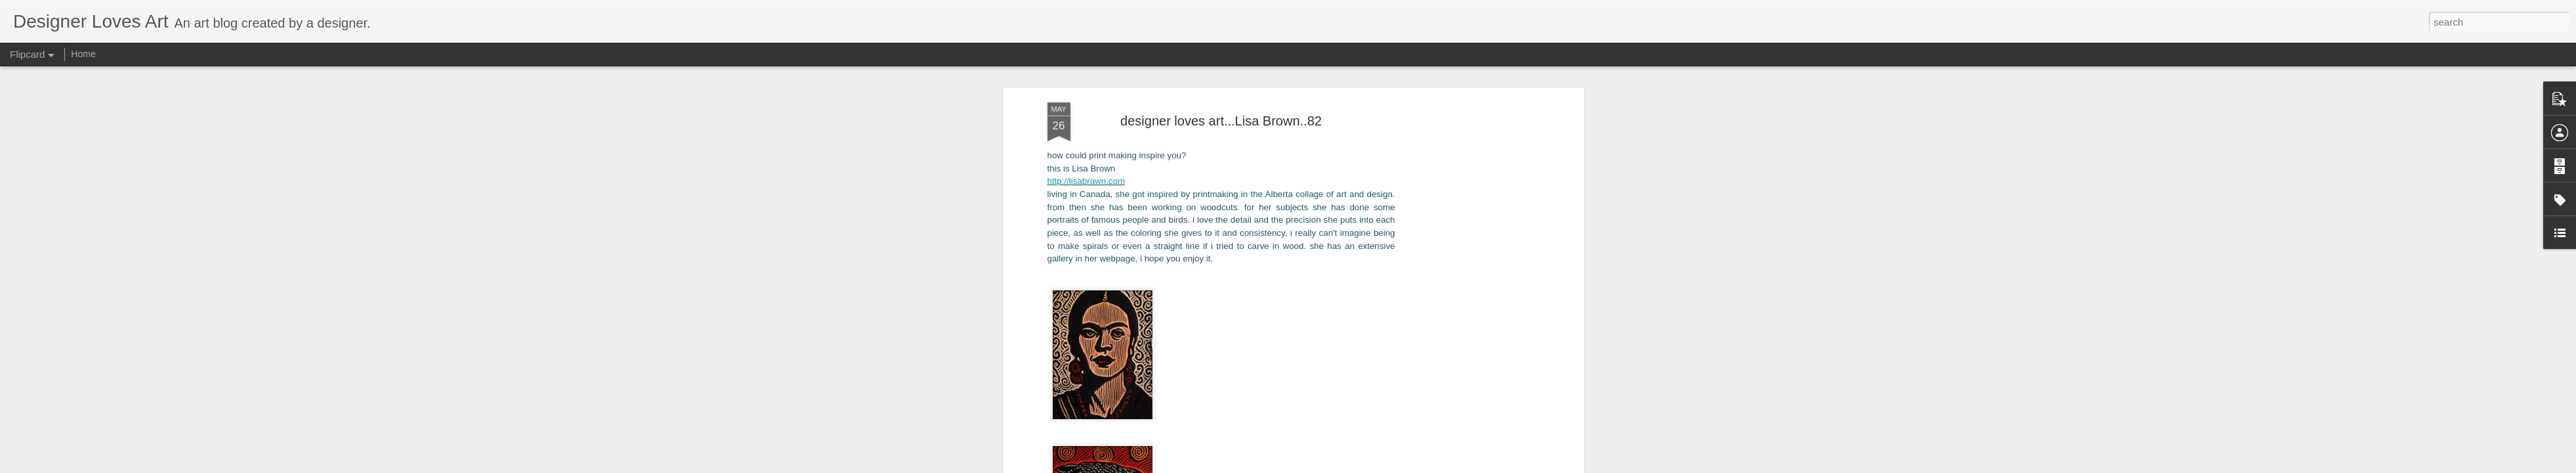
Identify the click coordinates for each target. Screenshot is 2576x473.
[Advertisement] (1467, 218)
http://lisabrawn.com (1086, 90)
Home (83, 54)
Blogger (1348, 466)
